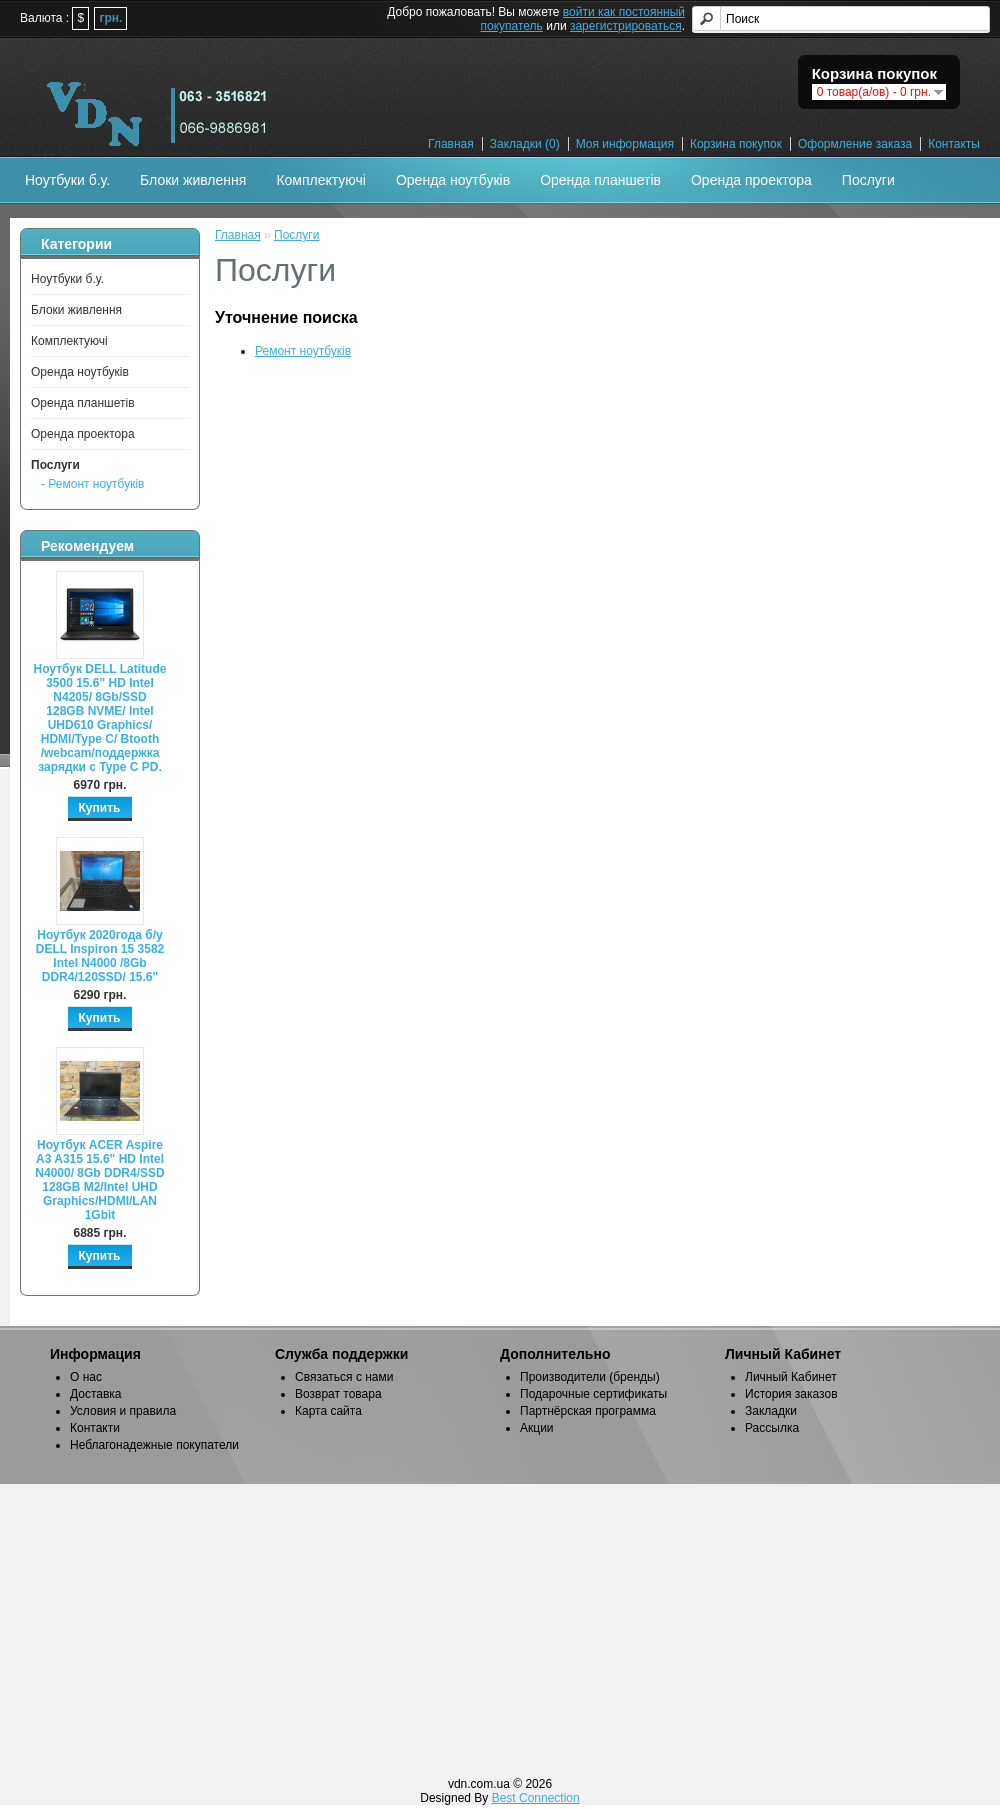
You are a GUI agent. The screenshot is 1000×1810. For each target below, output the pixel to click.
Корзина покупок (736, 144)
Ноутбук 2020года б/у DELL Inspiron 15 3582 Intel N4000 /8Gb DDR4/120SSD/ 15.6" (100, 956)
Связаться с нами (344, 1377)
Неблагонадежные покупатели (154, 1445)
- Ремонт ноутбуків (92, 484)
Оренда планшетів (600, 180)
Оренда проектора (751, 180)
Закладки (771, 1411)
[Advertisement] (500, 1629)
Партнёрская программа (588, 1411)
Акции (537, 1428)
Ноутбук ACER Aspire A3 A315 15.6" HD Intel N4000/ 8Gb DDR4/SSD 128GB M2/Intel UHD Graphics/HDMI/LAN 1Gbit (99, 1180)
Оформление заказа (855, 144)
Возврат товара (338, 1394)
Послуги (868, 180)
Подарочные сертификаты (593, 1394)
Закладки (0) (525, 144)
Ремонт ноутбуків (303, 351)
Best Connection (536, 1798)
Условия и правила (123, 1411)
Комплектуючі (321, 180)
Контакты (954, 144)
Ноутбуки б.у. (67, 180)
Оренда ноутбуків (453, 180)
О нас (86, 1377)
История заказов (791, 1394)
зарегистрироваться (626, 26)
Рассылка (772, 1428)
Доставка (96, 1394)
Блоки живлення (193, 180)
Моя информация (625, 144)
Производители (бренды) (590, 1377)
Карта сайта (328, 1411)
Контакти (95, 1428)
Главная (451, 144)
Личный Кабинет (791, 1377)
